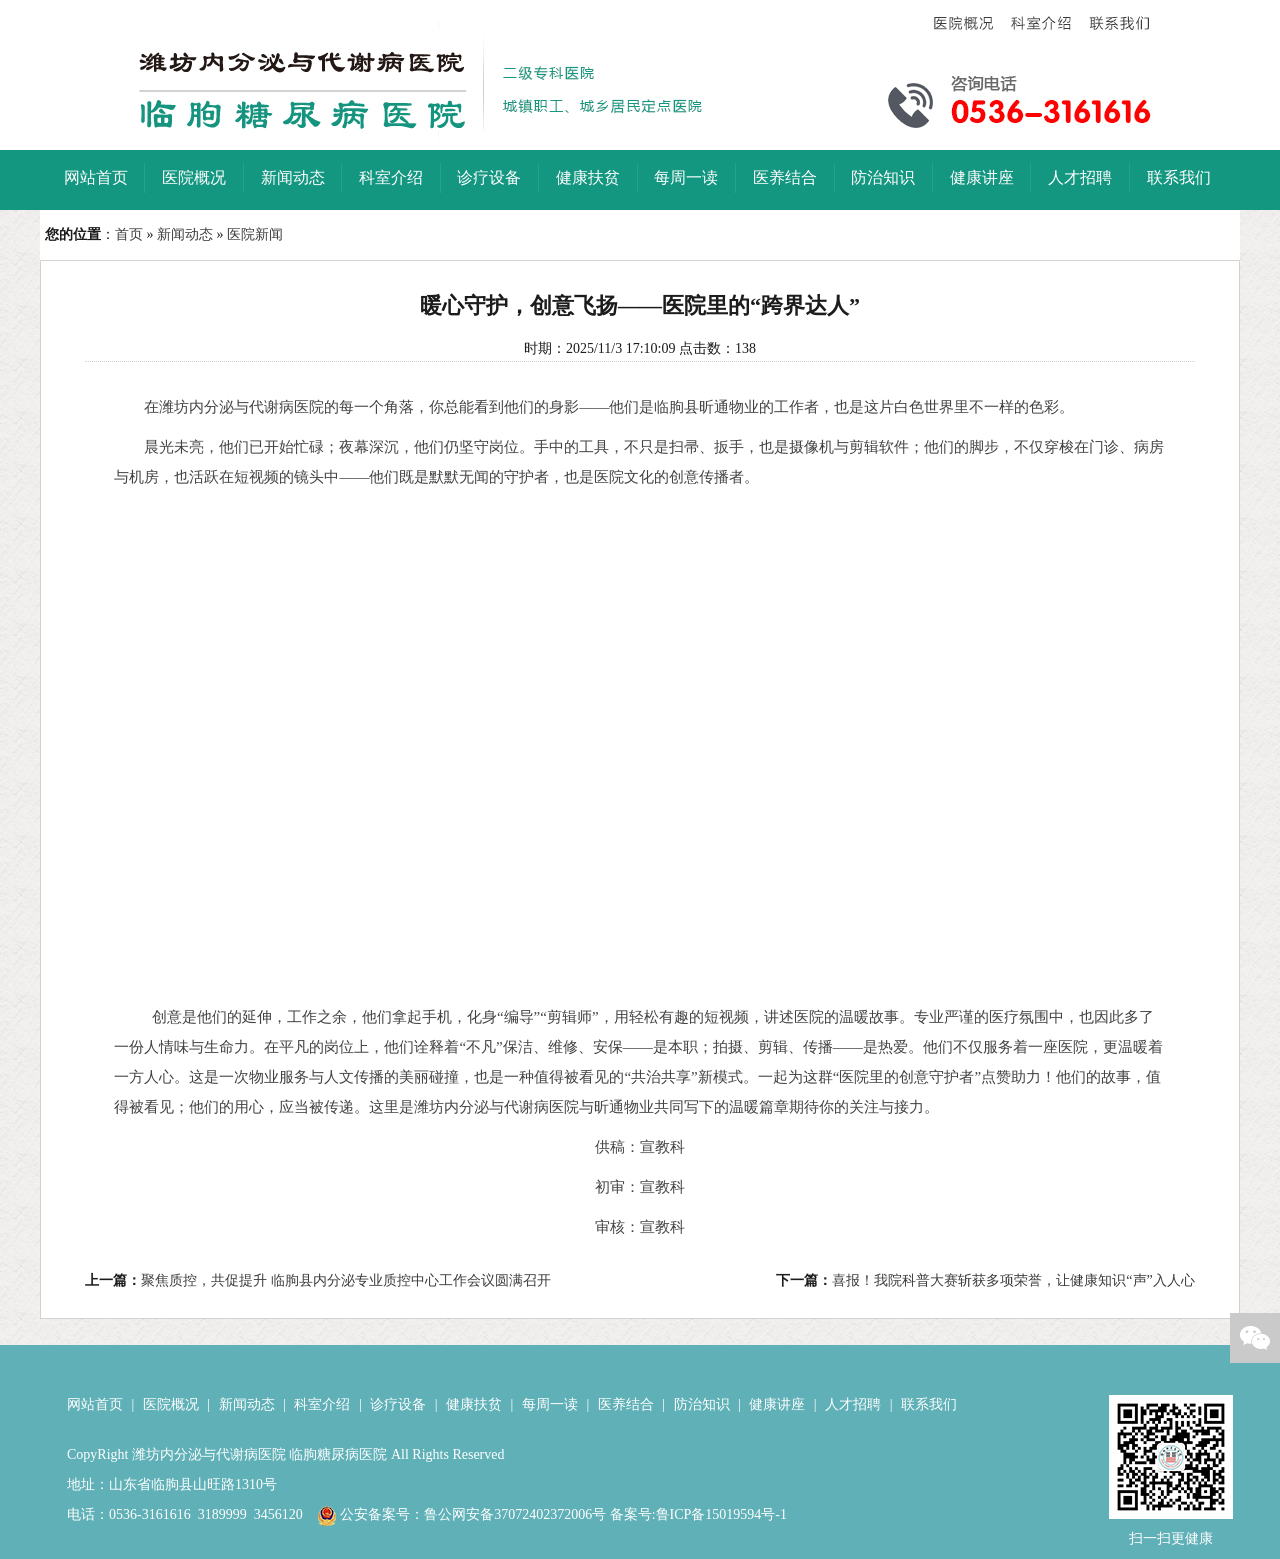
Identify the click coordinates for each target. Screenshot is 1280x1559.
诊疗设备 (398, 1404)
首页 (129, 234)
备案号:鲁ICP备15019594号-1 (698, 1514)
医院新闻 (255, 234)
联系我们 (929, 1404)
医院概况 (171, 1404)
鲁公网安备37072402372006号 (515, 1514)
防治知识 (702, 1404)
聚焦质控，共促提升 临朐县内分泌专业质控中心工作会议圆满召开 (346, 1280)
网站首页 (95, 1404)
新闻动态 (185, 234)
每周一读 (550, 1404)
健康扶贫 (474, 1404)
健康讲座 (777, 1404)
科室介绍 (322, 1404)
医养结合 (626, 1404)
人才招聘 (853, 1404)
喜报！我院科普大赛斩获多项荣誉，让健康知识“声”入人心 (1013, 1280)
